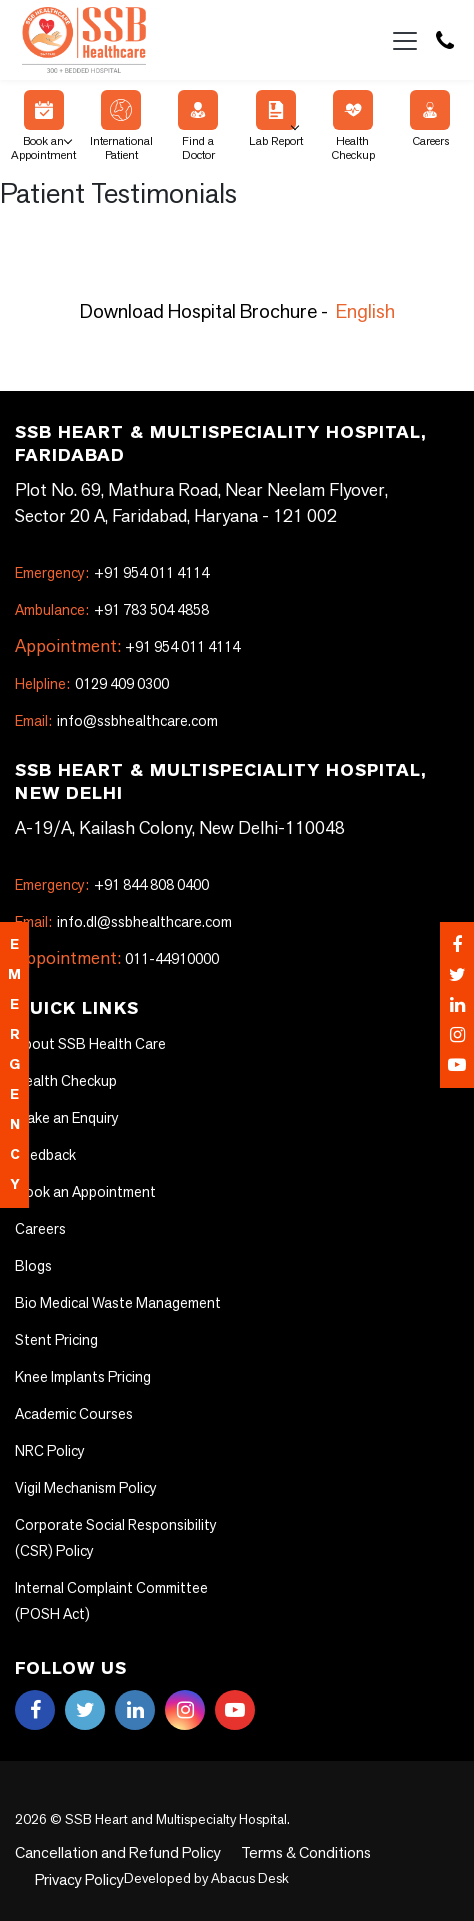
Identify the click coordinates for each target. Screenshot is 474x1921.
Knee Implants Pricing (79, 1377)
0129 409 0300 (91, 684)
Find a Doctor (198, 126)
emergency (14, 1064)
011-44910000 (172, 959)
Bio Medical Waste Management (110, 1303)
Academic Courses (71, 1414)
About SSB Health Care (84, 1044)
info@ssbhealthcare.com (109, 721)
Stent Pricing (53, 1340)
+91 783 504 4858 (110, 610)
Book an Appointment (43, 126)
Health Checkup (353, 126)
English (365, 311)
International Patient (121, 126)
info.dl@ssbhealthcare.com (116, 922)
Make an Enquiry (63, 1118)
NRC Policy (48, 1451)
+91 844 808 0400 (111, 885)
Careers (430, 119)
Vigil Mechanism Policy (81, 1488)
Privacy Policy (393, 1853)
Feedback (45, 1155)
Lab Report (276, 119)
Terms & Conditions (275, 1853)
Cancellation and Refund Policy (106, 1853)
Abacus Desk (139, 1875)
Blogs (32, 1266)
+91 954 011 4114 (111, 573)
